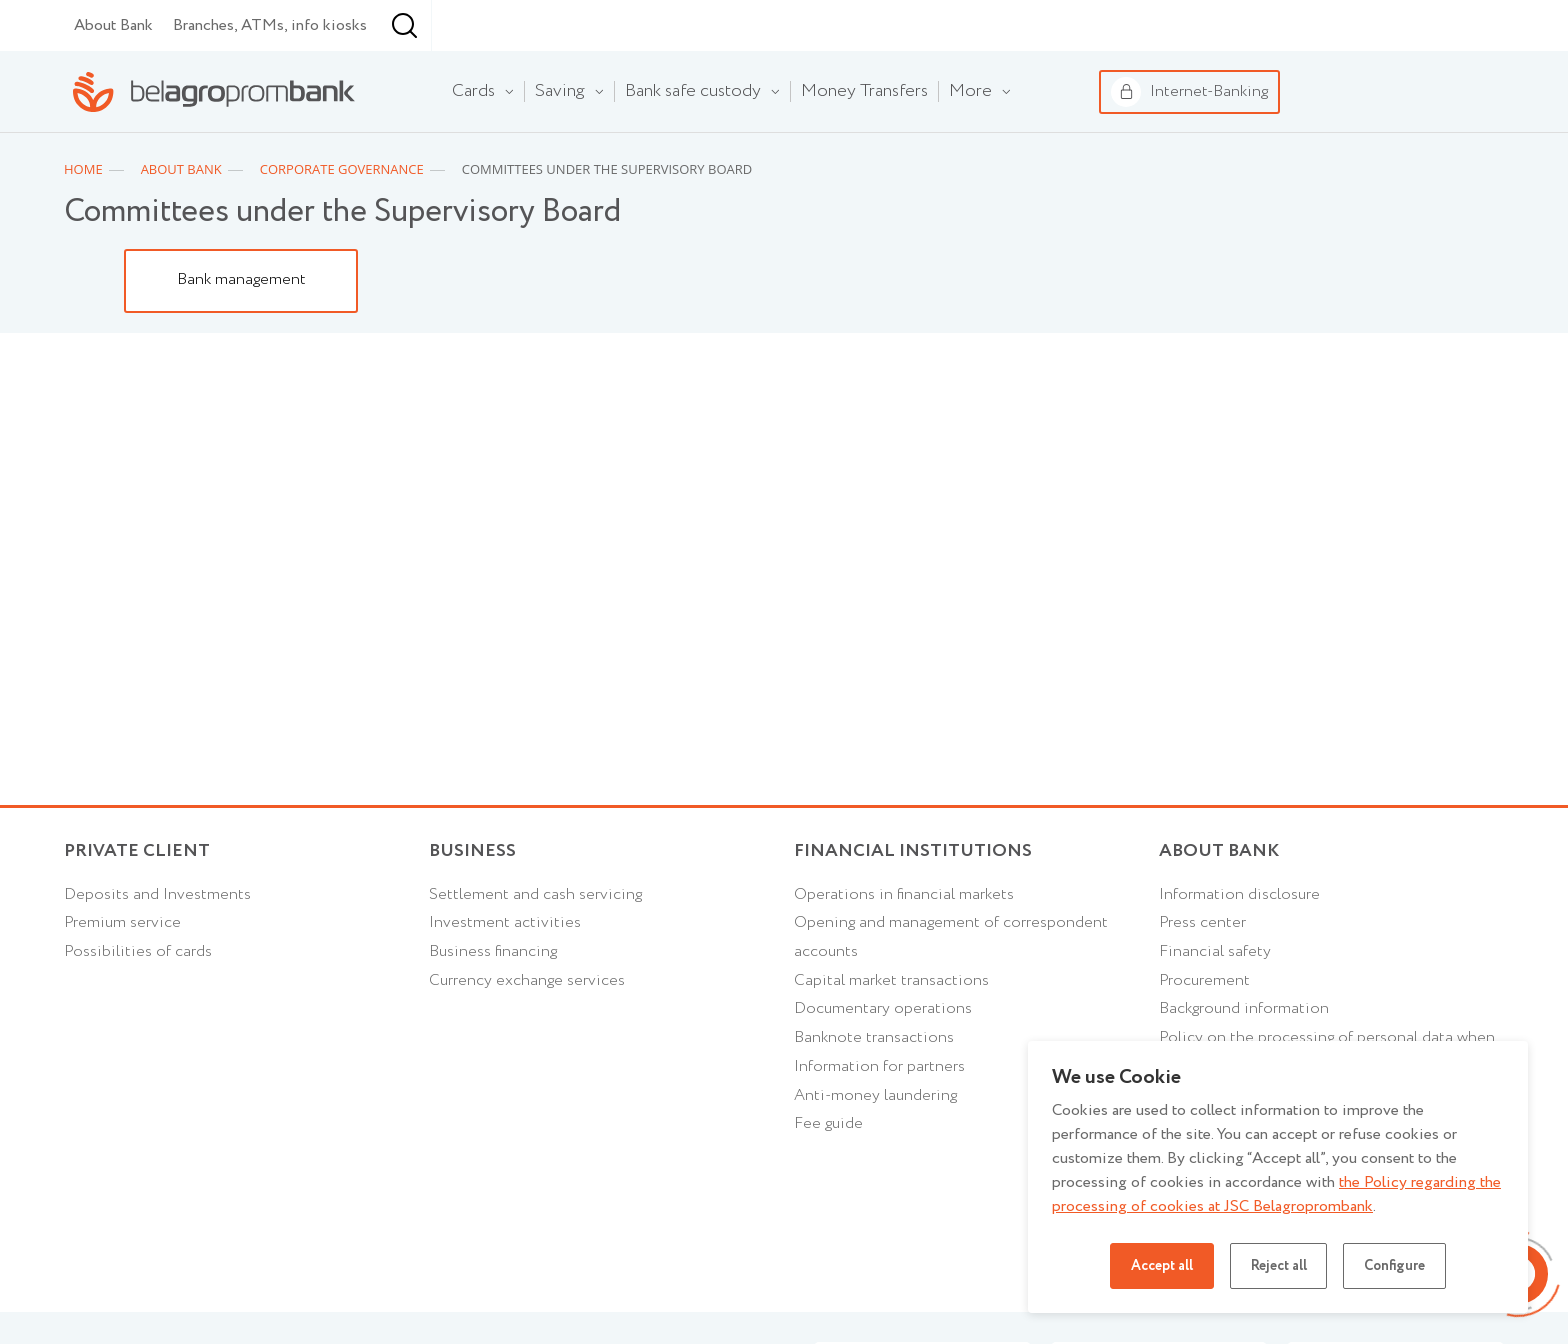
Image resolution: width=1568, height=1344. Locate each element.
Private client (137, 904)
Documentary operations (883, 1061)
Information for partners (879, 1118)
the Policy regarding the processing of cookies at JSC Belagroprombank (1276, 1194)
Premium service (122, 974)
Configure (1395, 1266)
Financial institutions (468, 26)
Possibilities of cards (138, 1003)
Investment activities (505, 974)
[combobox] (527, 77)
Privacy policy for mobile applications (1293, 1320)
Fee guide (828, 1176)
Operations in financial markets (904, 946)
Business (304, 25)
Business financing (493, 1003)
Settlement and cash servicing (535, 946)
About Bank (113, 76)
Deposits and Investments (157, 946)
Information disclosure (1239, 946)
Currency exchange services (527, 1032)
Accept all (1161, 1266)
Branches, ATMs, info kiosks (270, 76)
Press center (1202, 974)
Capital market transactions (891, 1032)
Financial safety (1215, 1003)
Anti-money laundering (875, 1147)
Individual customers (125, 26)
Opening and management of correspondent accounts (951, 989)
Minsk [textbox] (531, 76)
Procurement (1204, 1032)
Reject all (1278, 1266)
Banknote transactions (874, 1090)
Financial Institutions (913, 904)
